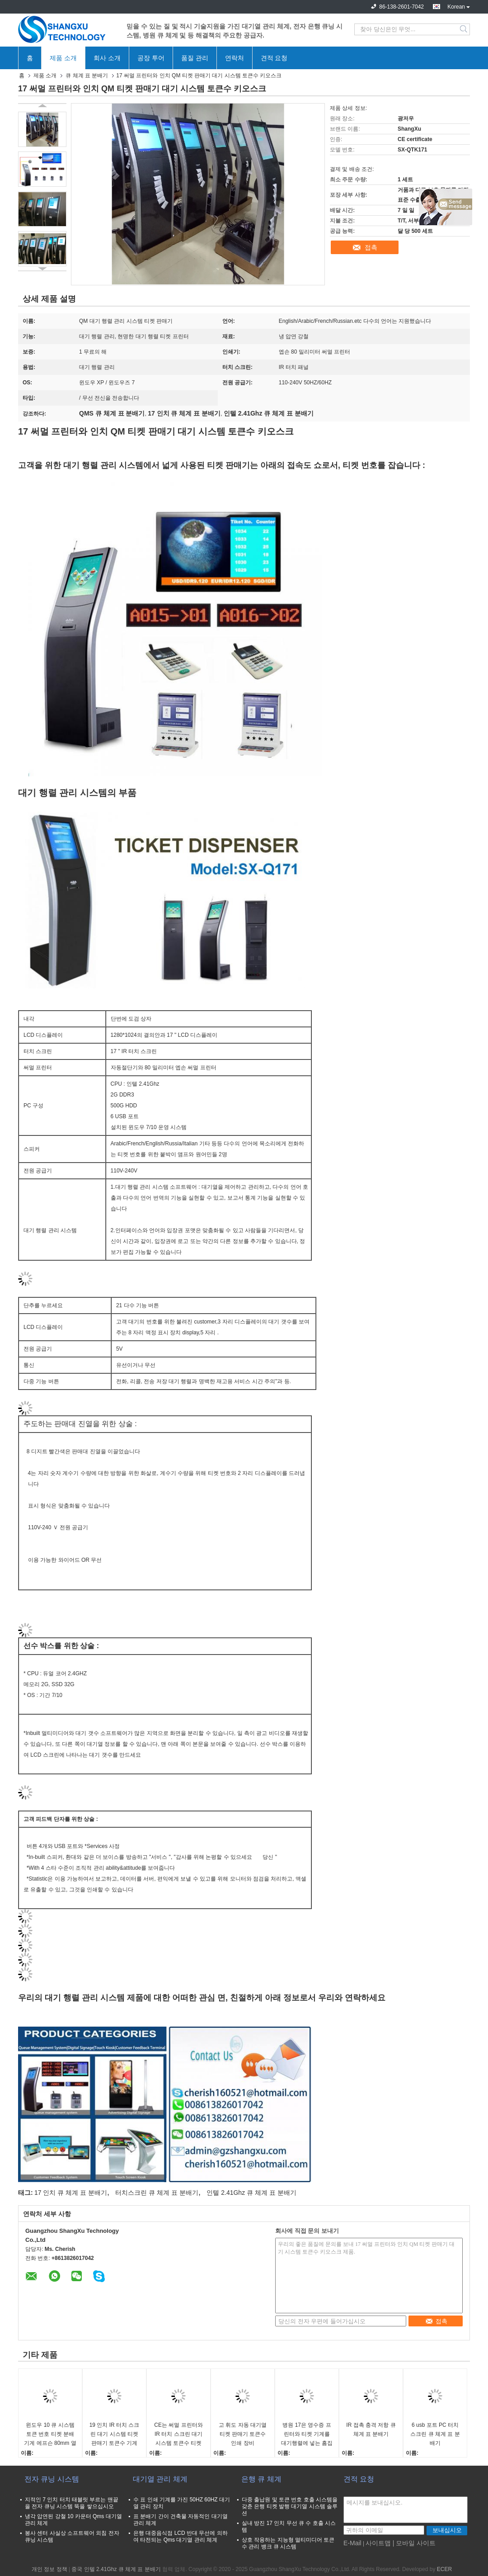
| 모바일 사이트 (414, 2543)
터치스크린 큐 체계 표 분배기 (156, 2192)
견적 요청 (274, 57)
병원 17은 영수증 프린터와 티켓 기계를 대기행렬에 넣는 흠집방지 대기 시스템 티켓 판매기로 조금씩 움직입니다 (307, 2435)
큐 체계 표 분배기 (87, 75)
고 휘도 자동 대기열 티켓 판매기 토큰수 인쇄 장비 (243, 2434)
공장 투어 (150, 57)
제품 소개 (63, 57)
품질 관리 (194, 57)
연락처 (234, 57)
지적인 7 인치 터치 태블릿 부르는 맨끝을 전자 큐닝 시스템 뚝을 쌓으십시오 (71, 2503)
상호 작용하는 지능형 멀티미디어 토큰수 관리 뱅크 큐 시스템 (288, 2543)
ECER (444, 2569)
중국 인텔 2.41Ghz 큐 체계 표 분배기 (115, 2569)
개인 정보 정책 (49, 2569)
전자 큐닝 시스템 (51, 2479)
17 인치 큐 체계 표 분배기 (70, 2192)
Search (464, 29)
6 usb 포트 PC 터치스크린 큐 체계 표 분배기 (435, 2434)
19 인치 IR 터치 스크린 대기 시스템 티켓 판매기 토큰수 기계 (114, 2434)
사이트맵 (378, 2543)
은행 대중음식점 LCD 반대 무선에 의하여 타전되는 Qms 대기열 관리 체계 (180, 2536)
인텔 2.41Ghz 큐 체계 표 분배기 (251, 2192)
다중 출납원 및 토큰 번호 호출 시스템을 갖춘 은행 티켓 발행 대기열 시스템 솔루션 (290, 2506)
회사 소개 (107, 57)
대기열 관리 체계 (160, 2479)
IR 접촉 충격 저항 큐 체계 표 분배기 (370, 2429)
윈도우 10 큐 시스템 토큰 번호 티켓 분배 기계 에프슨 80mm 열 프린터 (50, 2435)
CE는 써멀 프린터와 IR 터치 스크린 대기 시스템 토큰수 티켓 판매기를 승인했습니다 (178, 2435)
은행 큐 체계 (261, 2479)
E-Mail (352, 2543)
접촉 (371, 247)
